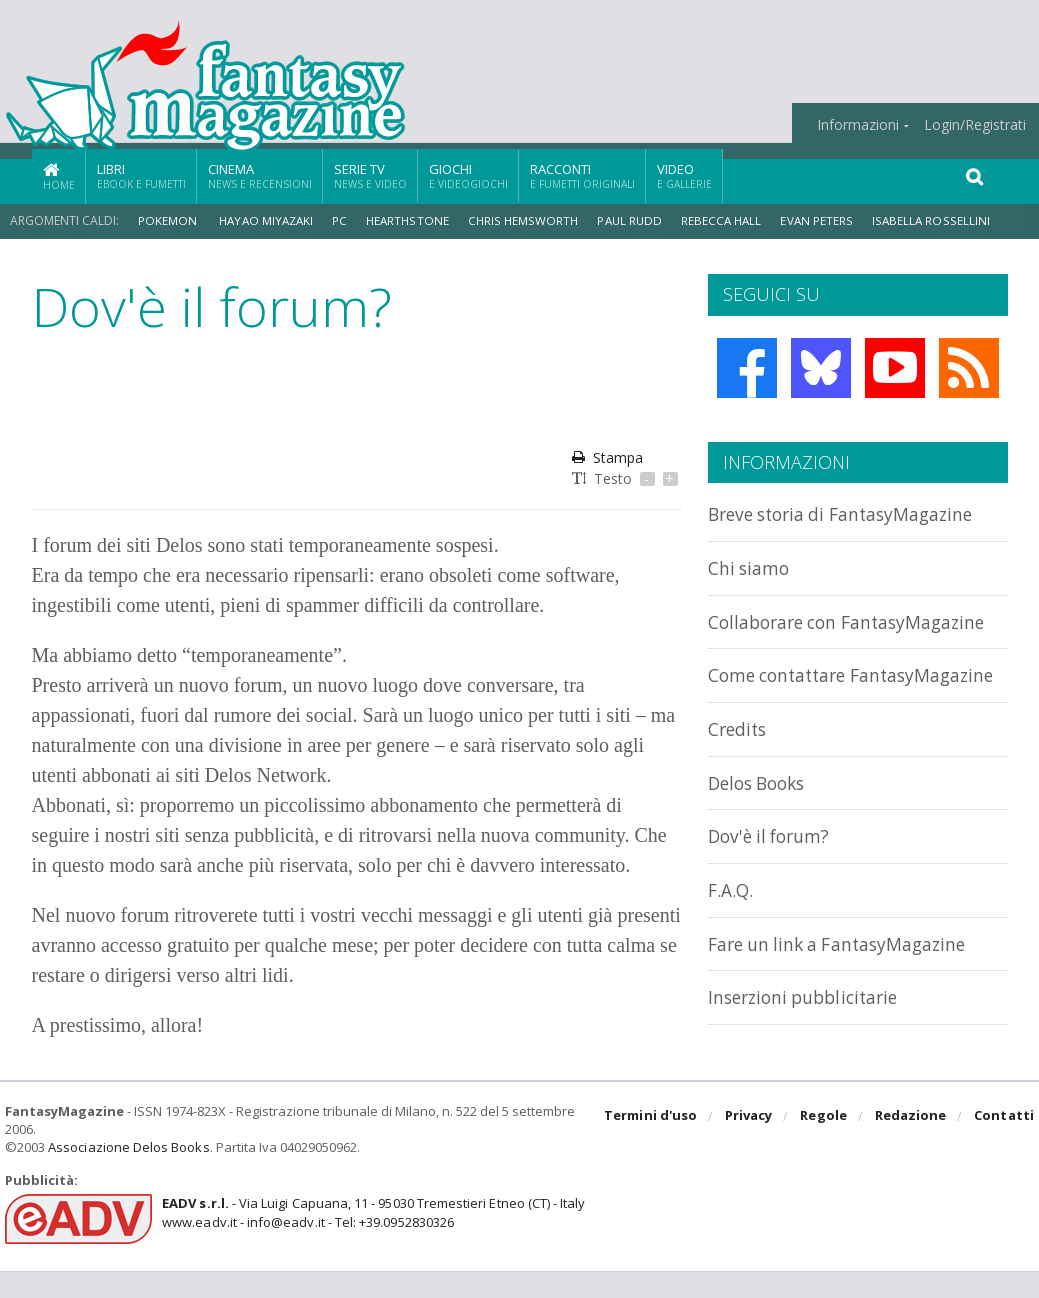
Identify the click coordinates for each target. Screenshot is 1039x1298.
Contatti (1004, 1144)
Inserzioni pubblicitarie (811, 1038)
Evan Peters (828, 220)
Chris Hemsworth (529, 220)
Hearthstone (413, 220)
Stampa (607, 457)
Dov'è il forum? (774, 878)
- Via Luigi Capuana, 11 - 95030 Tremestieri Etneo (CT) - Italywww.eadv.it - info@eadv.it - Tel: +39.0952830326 (371, 1240)
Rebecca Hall (731, 220)
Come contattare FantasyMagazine (786, 707)
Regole (825, 1144)
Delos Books (762, 825)
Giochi (468, 175)
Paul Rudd (637, 220)
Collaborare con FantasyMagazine (786, 631)
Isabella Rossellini (941, 220)
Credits (740, 771)
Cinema (260, 175)
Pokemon (169, 220)
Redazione (911, 1144)
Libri (141, 175)
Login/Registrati (975, 125)
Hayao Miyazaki (268, 220)
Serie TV (370, 175)
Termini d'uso (653, 1144)
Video (684, 175)
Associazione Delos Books (128, 1174)
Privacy (750, 1144)
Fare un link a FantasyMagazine (849, 985)
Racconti (582, 175)
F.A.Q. (732, 932)
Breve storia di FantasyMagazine (854, 513)
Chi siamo (752, 567)
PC (344, 220)
